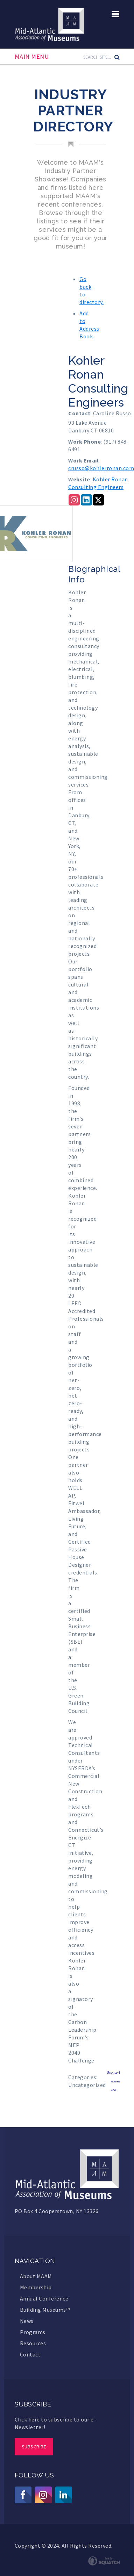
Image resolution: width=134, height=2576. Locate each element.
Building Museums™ (45, 2309)
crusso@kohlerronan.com (101, 468)
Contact (30, 2354)
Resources (33, 2343)
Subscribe (34, 2447)
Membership (36, 2287)
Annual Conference (44, 2298)
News (27, 2320)
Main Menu (32, 56)
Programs (32, 2332)
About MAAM (36, 2276)
